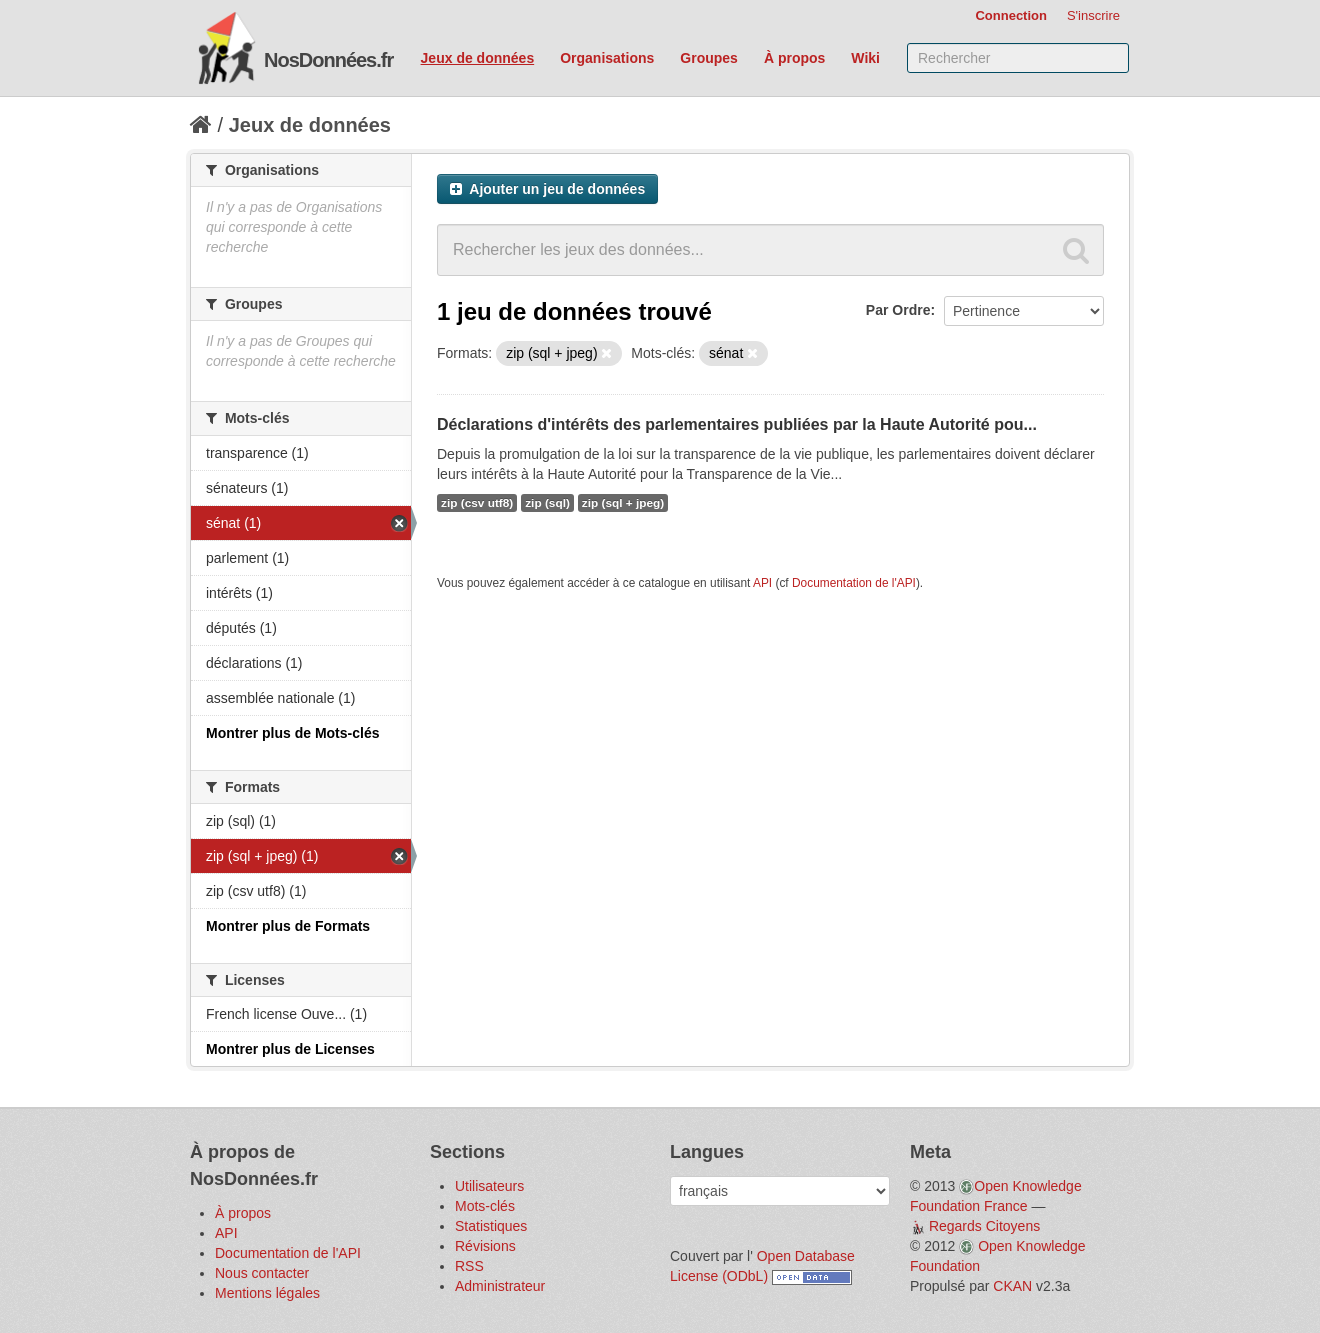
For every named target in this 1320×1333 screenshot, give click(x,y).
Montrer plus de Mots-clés (292, 733)
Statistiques (491, 1226)
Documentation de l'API (854, 583)
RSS (469, 1266)
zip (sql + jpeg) (623, 503)
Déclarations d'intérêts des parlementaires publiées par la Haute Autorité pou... (737, 424)
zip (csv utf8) (477, 503)
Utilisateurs (489, 1186)
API (762, 583)
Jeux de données (478, 58)
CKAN (1012, 1286)
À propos (794, 58)
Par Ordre (898, 310)
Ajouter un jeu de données (547, 189)
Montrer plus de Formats (288, 926)
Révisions (485, 1246)
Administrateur (500, 1286)
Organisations (607, 58)
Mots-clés (485, 1206)
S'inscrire (1093, 15)
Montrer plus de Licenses (290, 1049)
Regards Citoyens (984, 1226)
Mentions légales (267, 1293)
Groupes (709, 58)
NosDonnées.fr (328, 60)
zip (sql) (547, 503)
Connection (1011, 15)
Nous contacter (262, 1273)
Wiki (865, 58)
